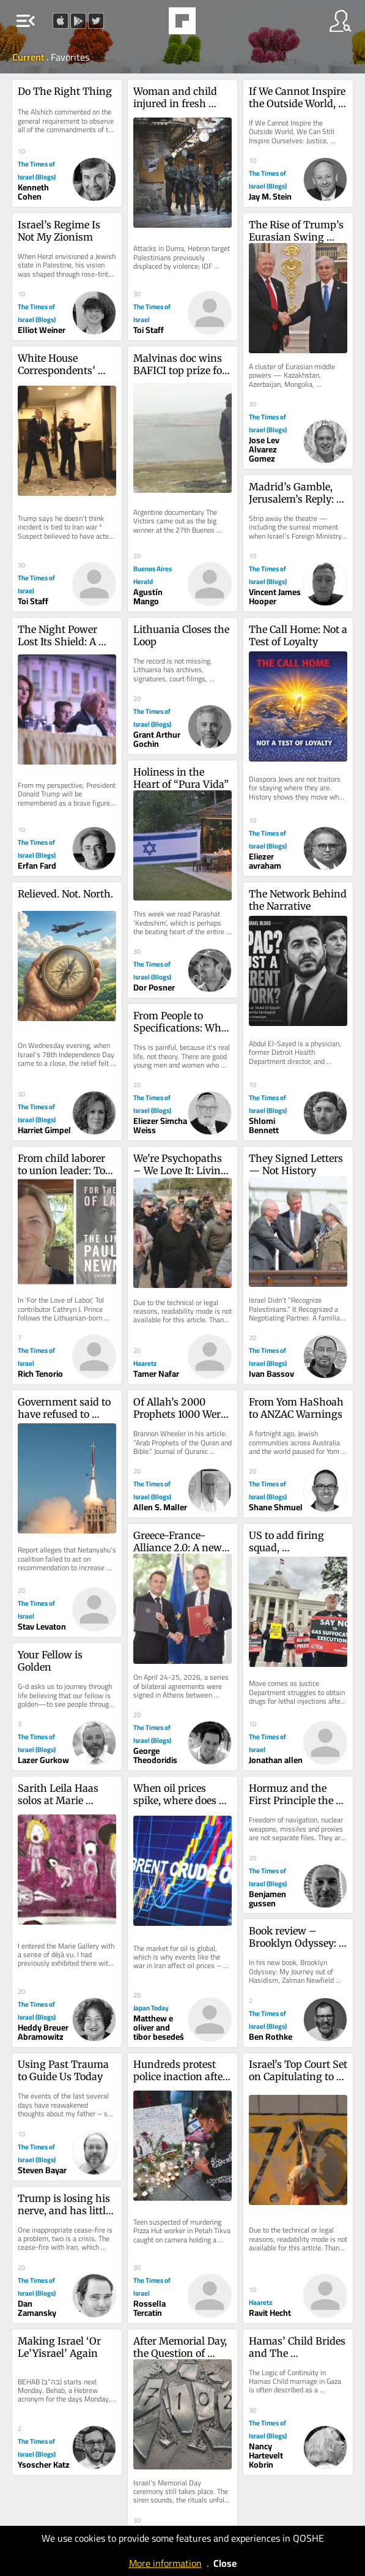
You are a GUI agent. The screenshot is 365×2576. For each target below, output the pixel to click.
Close (225, 2563)
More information (165, 2563)
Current (29, 57)
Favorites (70, 57)
